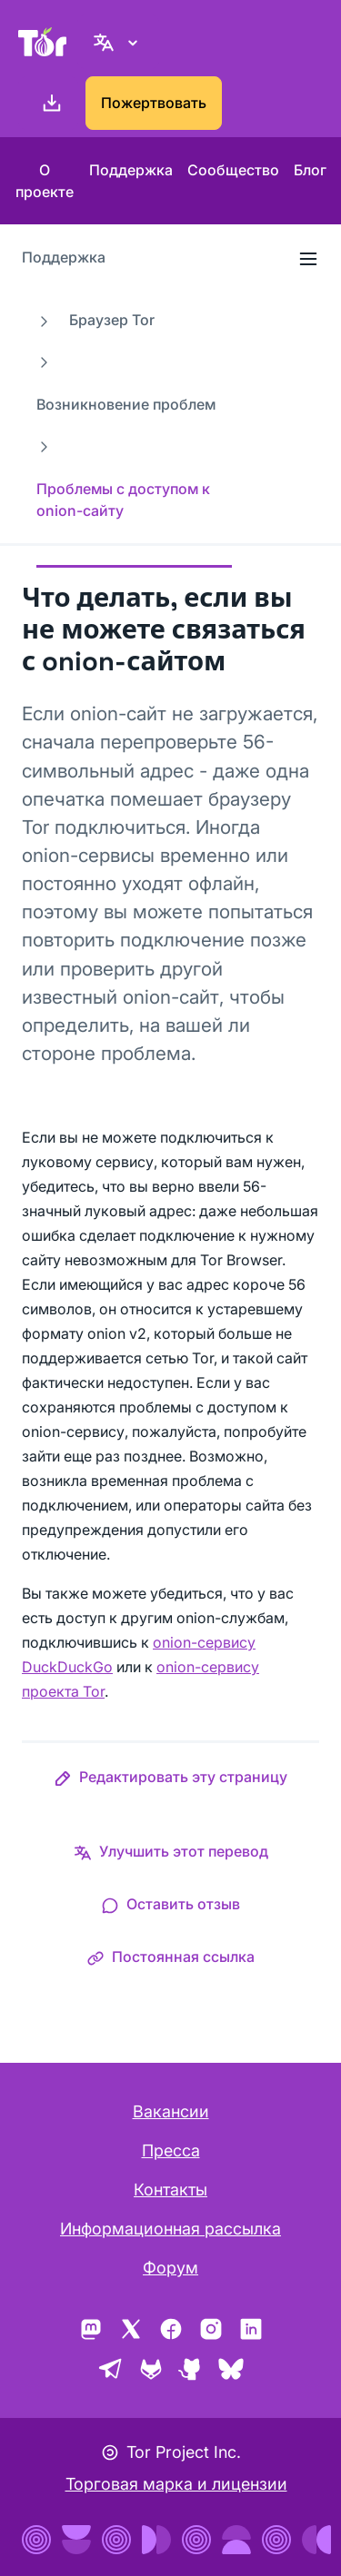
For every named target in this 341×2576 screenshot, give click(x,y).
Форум (170, 2267)
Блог (310, 170)
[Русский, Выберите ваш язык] (118, 42)
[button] (170, 1780)
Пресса (171, 2150)
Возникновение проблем (126, 404)
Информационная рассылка (170, 2228)
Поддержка (131, 170)
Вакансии (171, 2111)
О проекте (44, 181)
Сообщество (233, 170)
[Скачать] (48, 103)
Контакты (170, 2189)
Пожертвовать (153, 103)
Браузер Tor (112, 320)
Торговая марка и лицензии (176, 2483)
